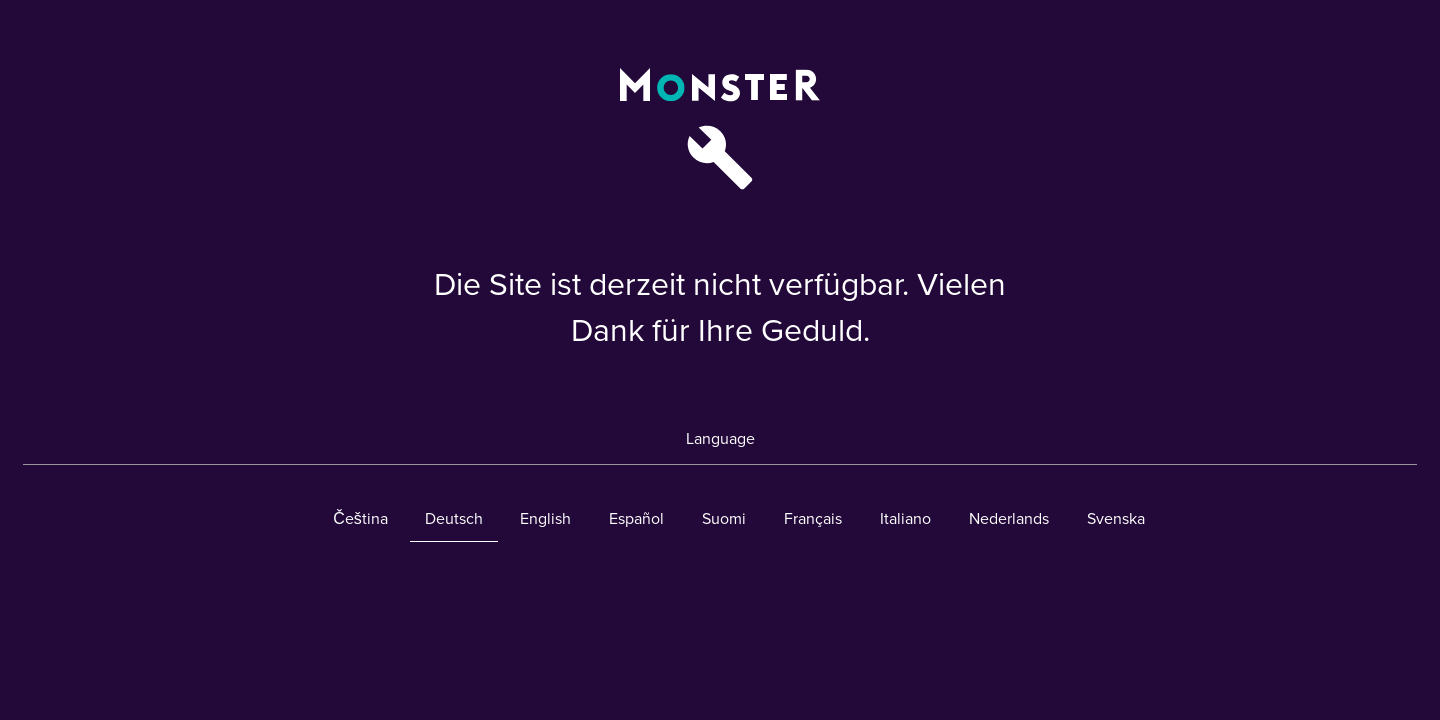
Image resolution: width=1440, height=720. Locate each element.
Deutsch (454, 519)
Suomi (724, 519)
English (545, 519)
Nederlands (1009, 519)
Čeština (360, 519)
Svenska (1116, 519)
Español (636, 519)
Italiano (905, 519)
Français (813, 519)
